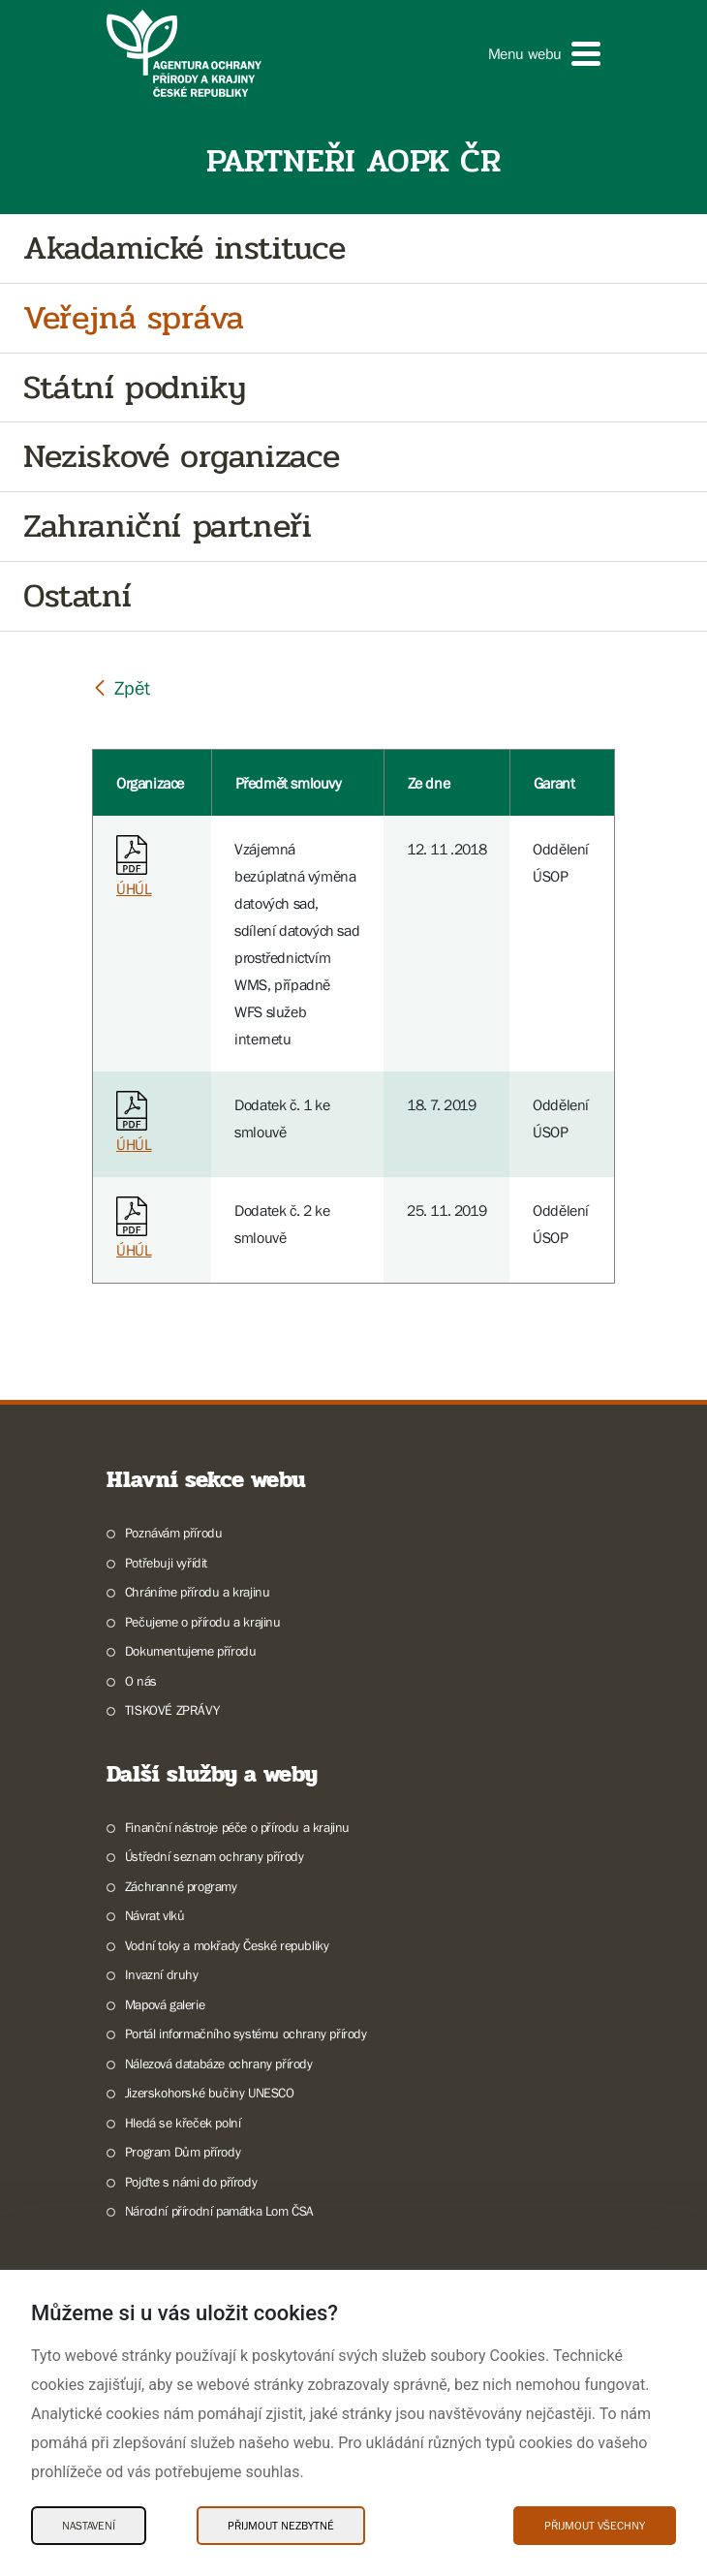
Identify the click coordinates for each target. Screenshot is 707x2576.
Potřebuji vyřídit (166, 1562)
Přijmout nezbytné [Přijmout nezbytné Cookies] (281, 2525)
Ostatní (77, 596)
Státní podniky (134, 388)
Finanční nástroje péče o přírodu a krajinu (237, 1827)
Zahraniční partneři (167, 526)
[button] (544, 54)
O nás (141, 1681)
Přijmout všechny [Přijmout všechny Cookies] (594, 2525)
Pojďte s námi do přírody (191, 2181)
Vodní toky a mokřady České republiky (227, 1945)
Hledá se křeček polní (183, 2122)
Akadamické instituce (184, 248)
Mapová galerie (164, 2004)
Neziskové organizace (181, 457)
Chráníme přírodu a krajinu (197, 1591)
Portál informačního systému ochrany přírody (246, 2033)
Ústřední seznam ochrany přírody (214, 1856)
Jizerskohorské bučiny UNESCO (209, 2092)
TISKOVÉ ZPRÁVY (172, 1710)
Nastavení (88, 2525)
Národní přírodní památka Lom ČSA (219, 2211)
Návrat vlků (155, 1915)
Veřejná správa (133, 318)
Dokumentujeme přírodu (191, 1651)
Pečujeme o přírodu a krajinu (203, 1621)
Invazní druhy (162, 1974)
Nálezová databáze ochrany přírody (219, 2063)
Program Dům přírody (182, 2151)
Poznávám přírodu (174, 1532)
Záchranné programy (181, 1886)
